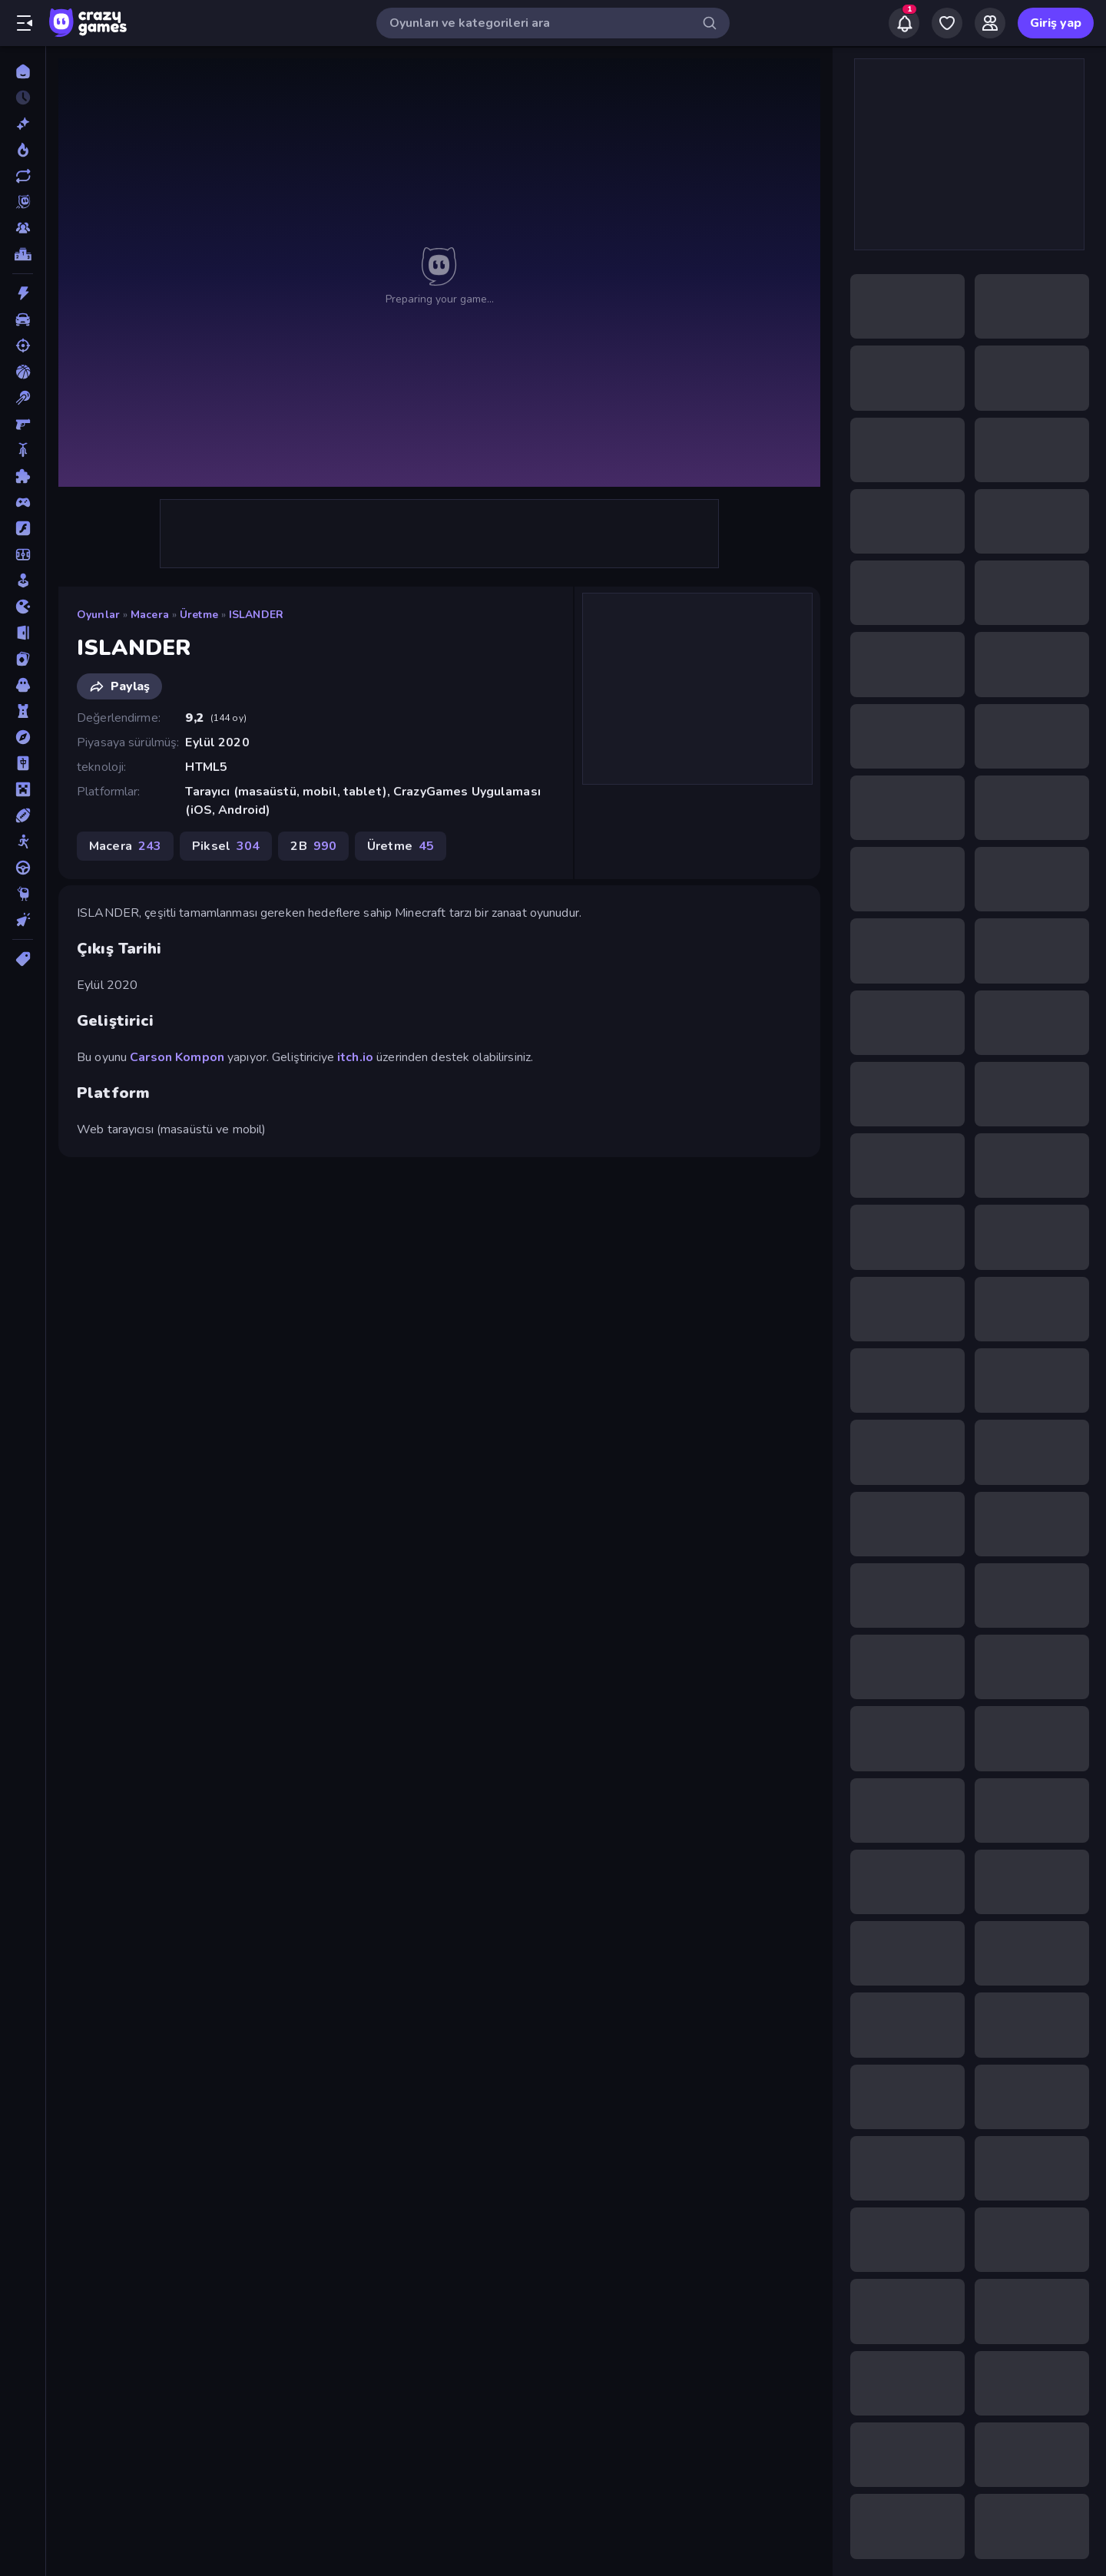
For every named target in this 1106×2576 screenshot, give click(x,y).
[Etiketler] (22, 959)
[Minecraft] (22, 789)
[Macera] (22, 737)
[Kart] (22, 659)
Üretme (199, 614)
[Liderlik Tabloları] (22, 254)
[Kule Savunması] (22, 711)
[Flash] (22, 528)
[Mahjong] (22, 763)
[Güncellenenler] (22, 176)
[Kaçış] (22, 633)
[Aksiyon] (22, 293)
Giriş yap (1055, 23)
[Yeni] (22, 124)
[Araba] (22, 319)
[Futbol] (22, 554)
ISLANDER (256, 614)
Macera (150, 614)
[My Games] (947, 23)
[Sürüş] (22, 868)
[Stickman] (22, 841)
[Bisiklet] (22, 450)
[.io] (22, 607)
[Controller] (22, 502)
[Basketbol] (22, 372)
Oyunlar (98, 614)
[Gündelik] (22, 580)
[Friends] (990, 23)
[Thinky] (22, 894)
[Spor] (22, 815)
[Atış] (22, 345)
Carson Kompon (177, 1057)
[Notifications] (904, 23)
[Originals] (22, 202)
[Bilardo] (22, 398)
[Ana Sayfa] (22, 71)
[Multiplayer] (22, 228)
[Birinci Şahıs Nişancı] (22, 424)
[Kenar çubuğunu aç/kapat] (24, 23)
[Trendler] (22, 150)
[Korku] (22, 685)
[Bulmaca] (22, 476)
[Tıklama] (22, 920)
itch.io (355, 1057)
